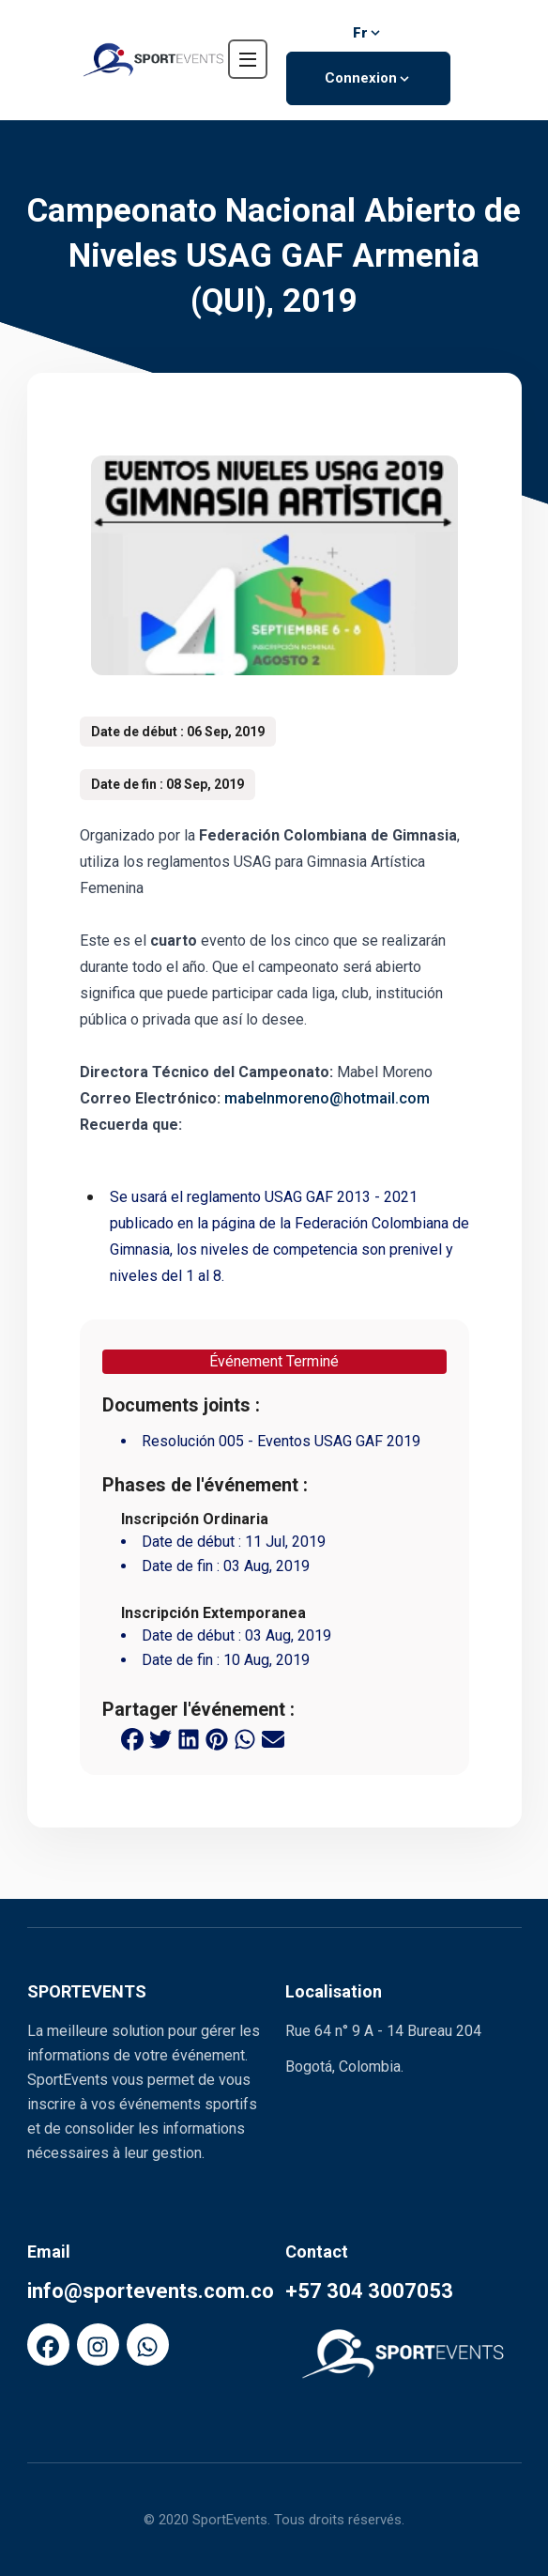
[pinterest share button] (217, 1737)
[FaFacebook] (48, 2344)
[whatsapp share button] (245, 1737)
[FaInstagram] (98, 2344)
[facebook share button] (132, 1737)
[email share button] (273, 1737)
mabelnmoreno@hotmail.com (327, 1098)
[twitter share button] (160, 1737)
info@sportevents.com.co (150, 2291)
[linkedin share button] (188, 1737)
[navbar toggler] (247, 59)
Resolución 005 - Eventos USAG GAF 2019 (281, 1441)
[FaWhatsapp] (148, 2344)
